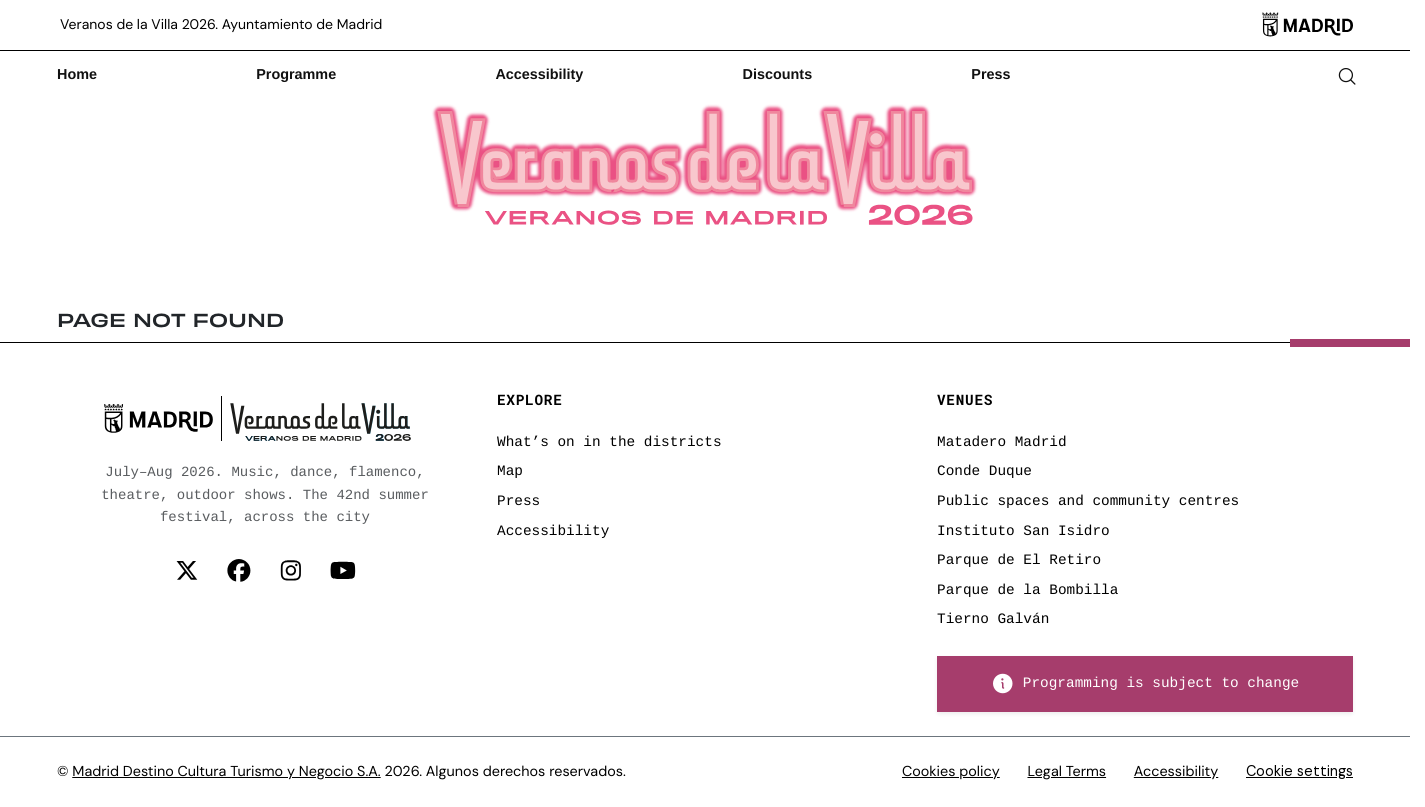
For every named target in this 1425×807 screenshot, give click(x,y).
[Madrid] (1307, 25)
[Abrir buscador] (1347, 76)
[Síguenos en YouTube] (343, 572)
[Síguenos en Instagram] (291, 572)
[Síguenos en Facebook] (239, 572)
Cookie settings (1299, 771)
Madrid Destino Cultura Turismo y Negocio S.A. (226, 772)
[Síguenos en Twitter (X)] (187, 572)
